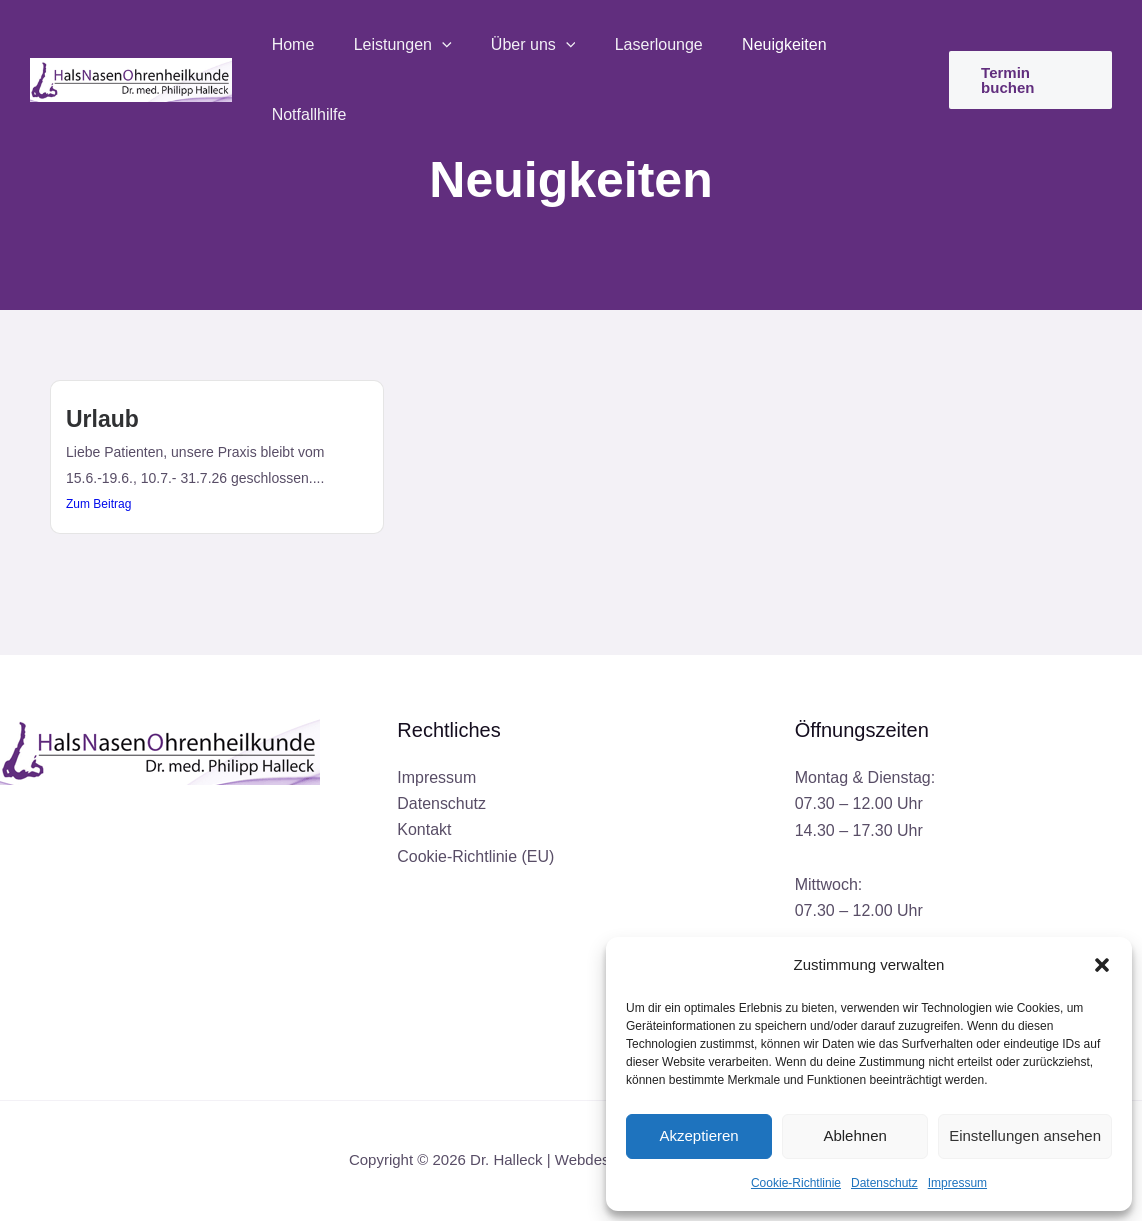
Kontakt (424, 830)
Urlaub (102, 419)
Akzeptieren (698, 1135)
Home (294, 47)
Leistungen (397, 48)
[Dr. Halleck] (131, 46)
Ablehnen (854, 1135)
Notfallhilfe (868, 47)
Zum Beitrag (98, 504)
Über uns (520, 48)
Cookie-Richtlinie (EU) (475, 856)
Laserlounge (638, 47)
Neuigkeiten (756, 47)
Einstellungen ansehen (1025, 1135)
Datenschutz (884, 1183)
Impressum (957, 1183)
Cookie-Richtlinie (796, 1183)
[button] (1102, 965)
